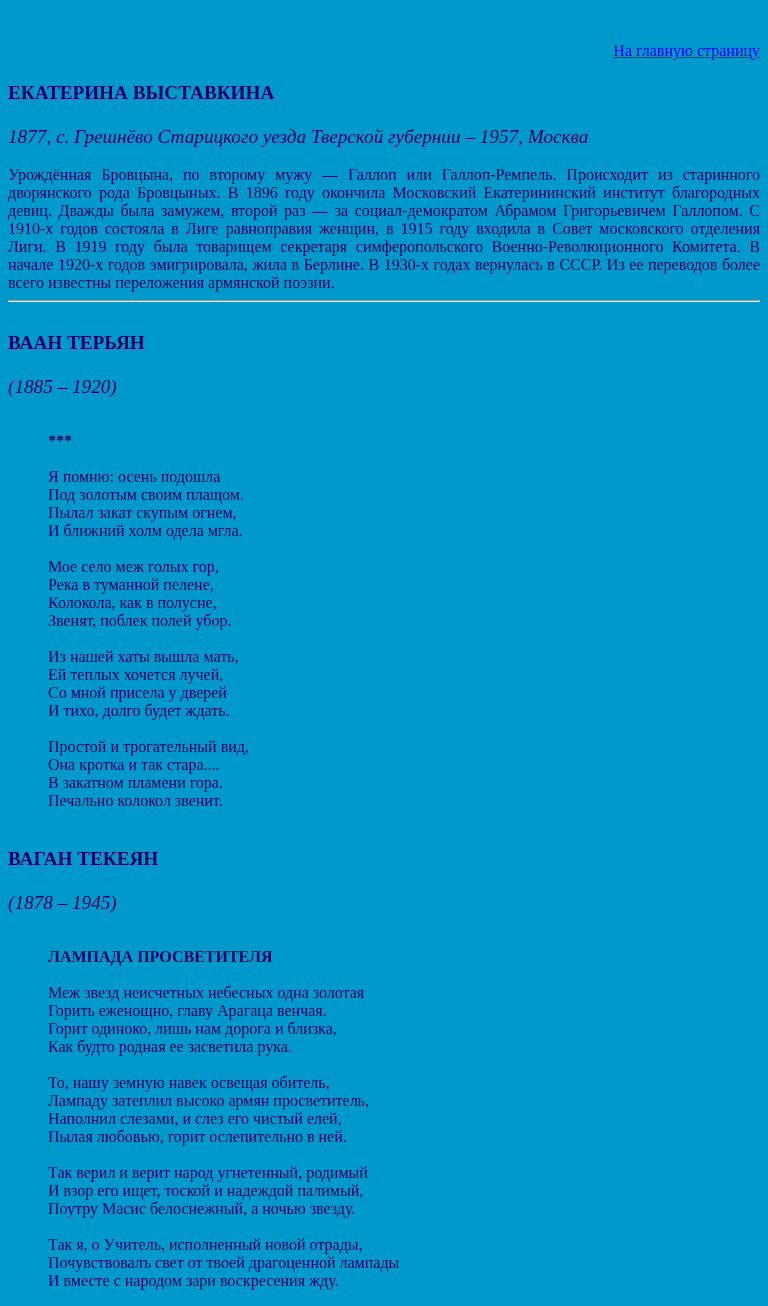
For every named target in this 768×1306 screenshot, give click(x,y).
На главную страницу (686, 50)
